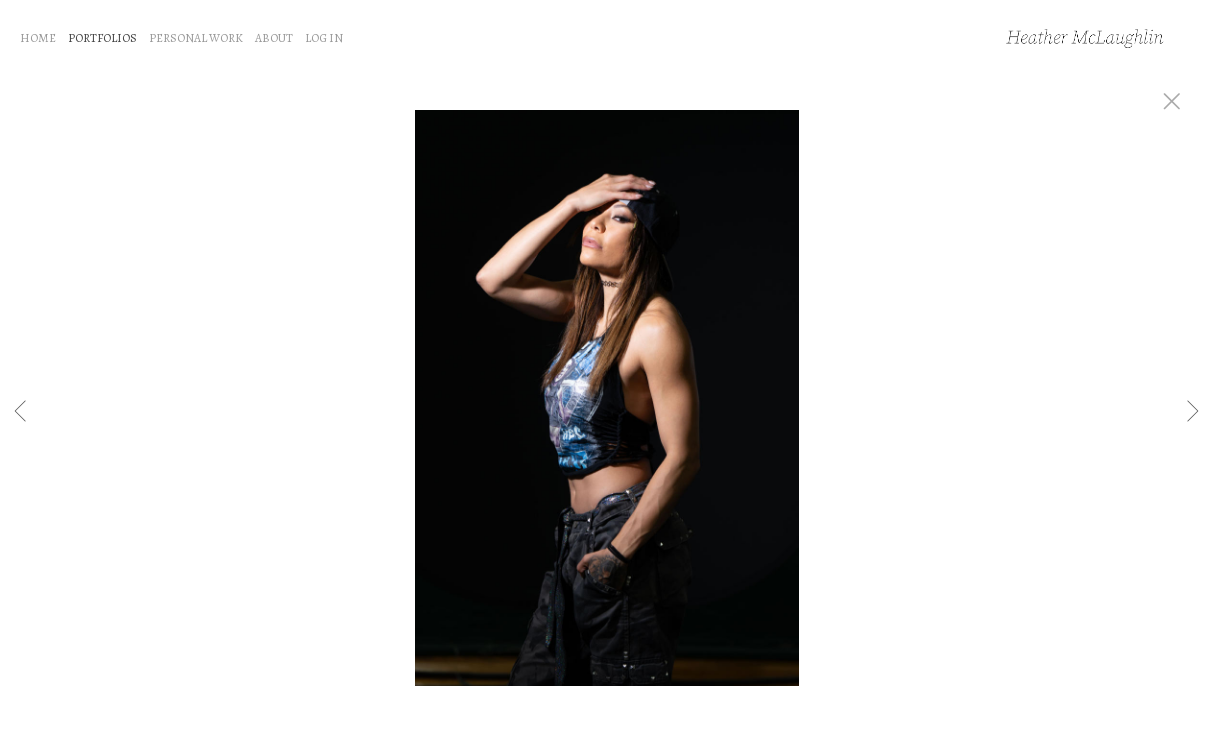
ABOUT (274, 38)
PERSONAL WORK (196, 38)
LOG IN (324, 38)
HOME (38, 38)
